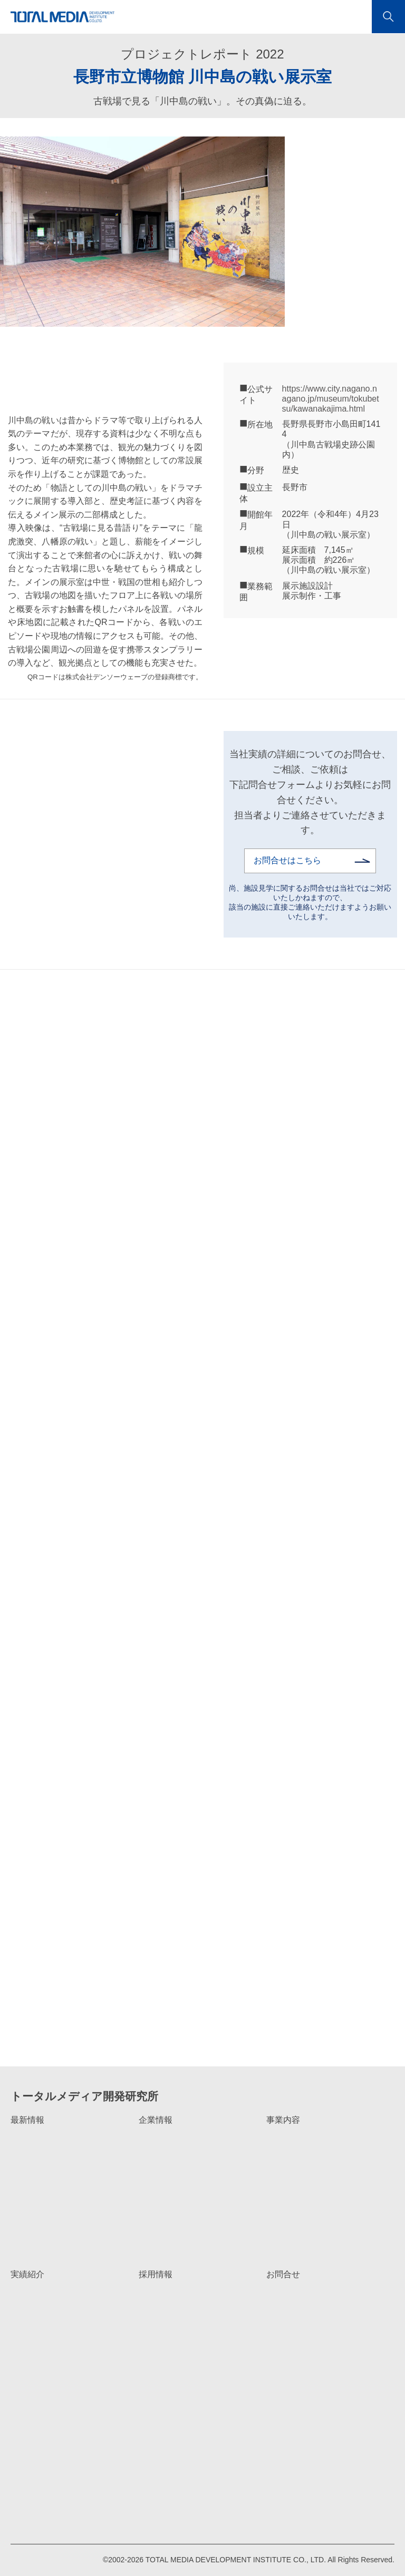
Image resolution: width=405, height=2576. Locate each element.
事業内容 (283, 2119)
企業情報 (155, 2119)
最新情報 (27, 2119)
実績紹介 (27, 2274)
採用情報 (155, 2274)
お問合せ (283, 2274)
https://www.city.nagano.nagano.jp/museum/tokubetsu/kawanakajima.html (330, 398)
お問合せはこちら (287, 860)
